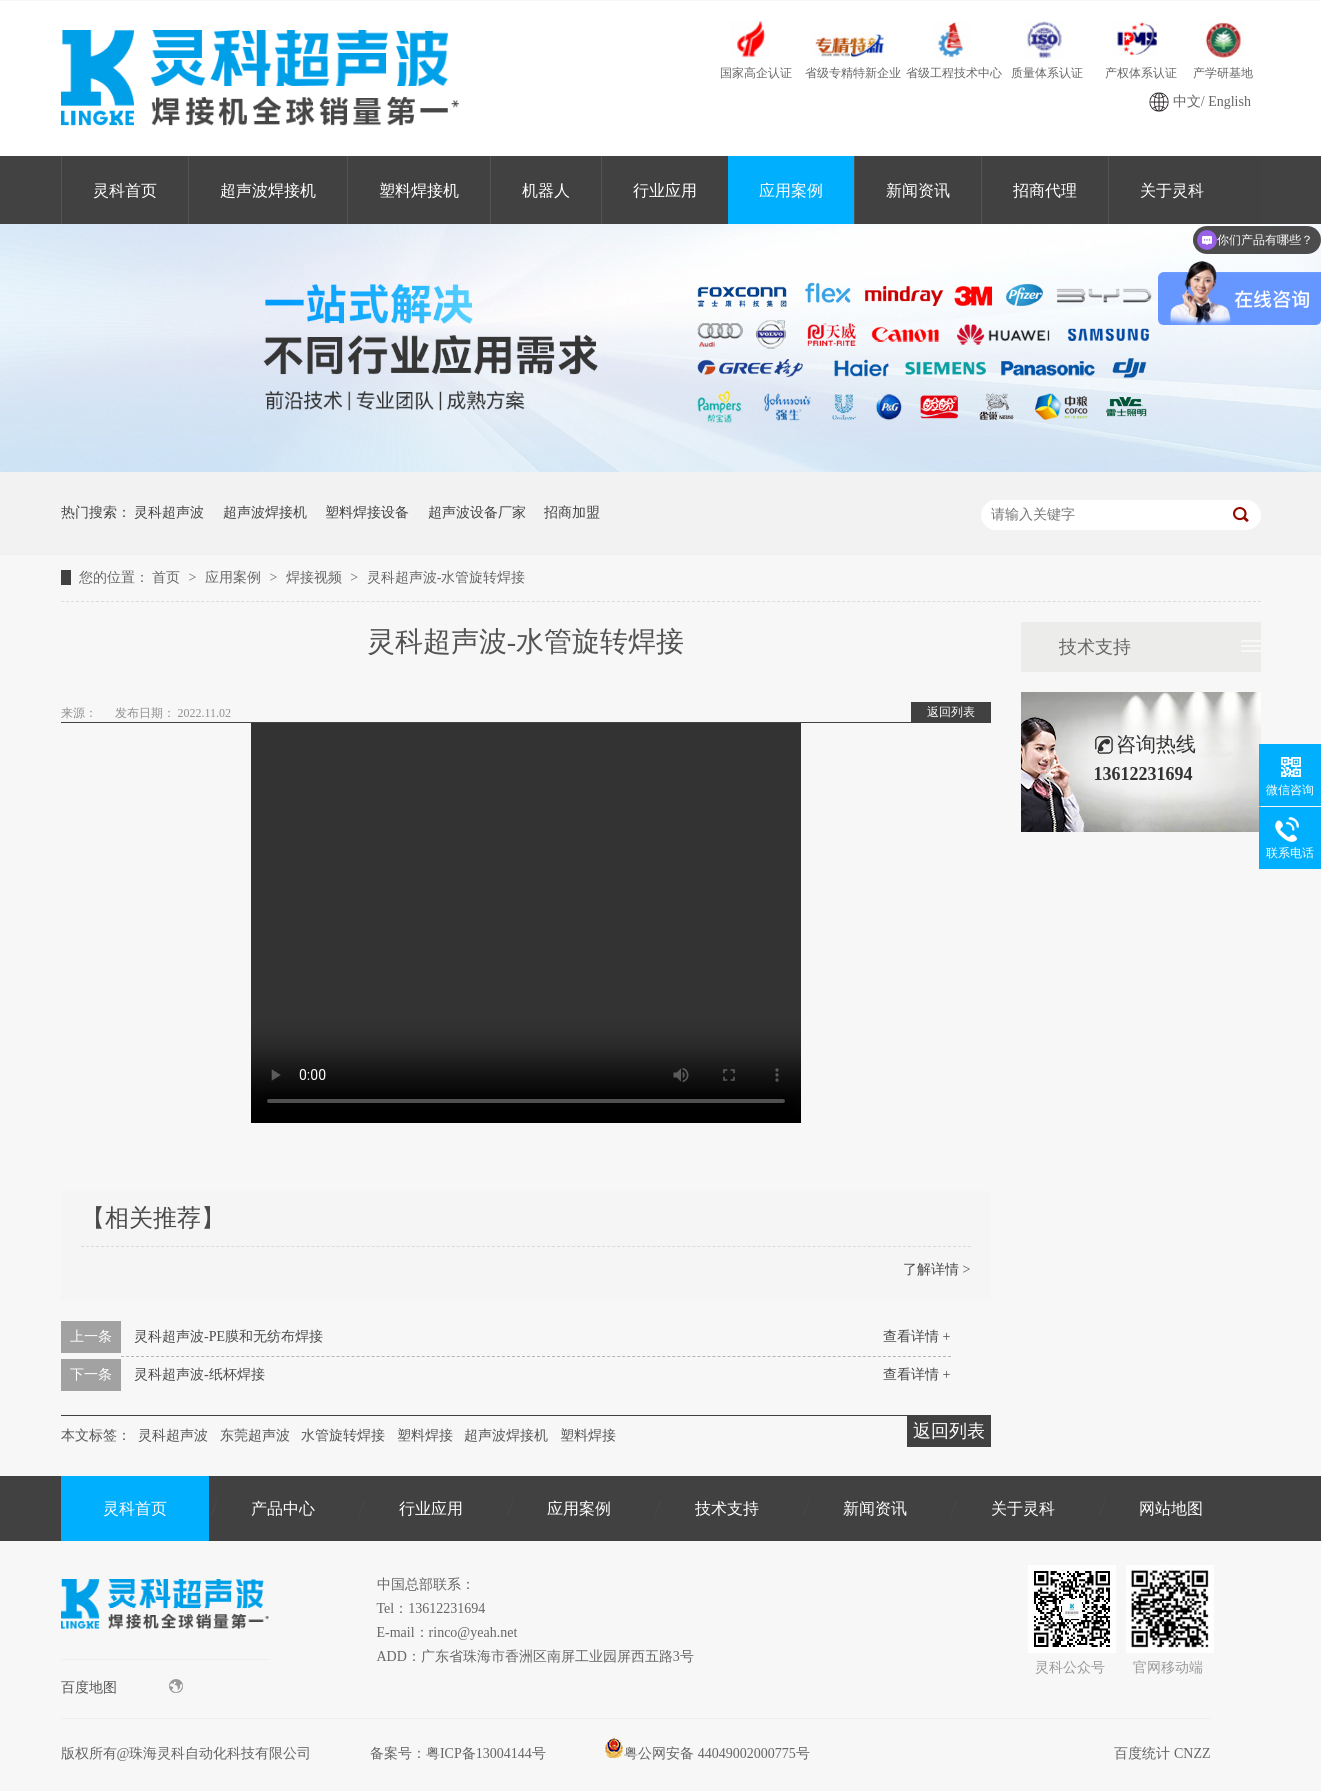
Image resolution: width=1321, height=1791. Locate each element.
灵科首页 (125, 190)
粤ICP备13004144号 (486, 1753)
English (1229, 101)
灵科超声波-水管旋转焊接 (446, 577)
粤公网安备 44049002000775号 (707, 1753)
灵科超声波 (169, 512)
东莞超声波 (255, 1435)
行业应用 (665, 190)
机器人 (546, 190)
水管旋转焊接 (343, 1435)
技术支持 (1095, 647)
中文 (1187, 101)
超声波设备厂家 (477, 512)
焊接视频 (316, 577)
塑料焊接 (425, 1435)
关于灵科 (1023, 1508)
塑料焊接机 (419, 190)
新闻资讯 (918, 190)
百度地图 (122, 1687)
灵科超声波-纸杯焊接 (199, 1374)
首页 (168, 577)
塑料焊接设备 (367, 512)
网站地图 (1171, 1508)
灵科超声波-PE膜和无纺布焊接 (228, 1336)
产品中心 (283, 1508)
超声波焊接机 (268, 190)
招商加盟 (572, 512)
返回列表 (951, 712)
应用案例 (791, 190)
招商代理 (1045, 190)
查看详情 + (916, 1336)
